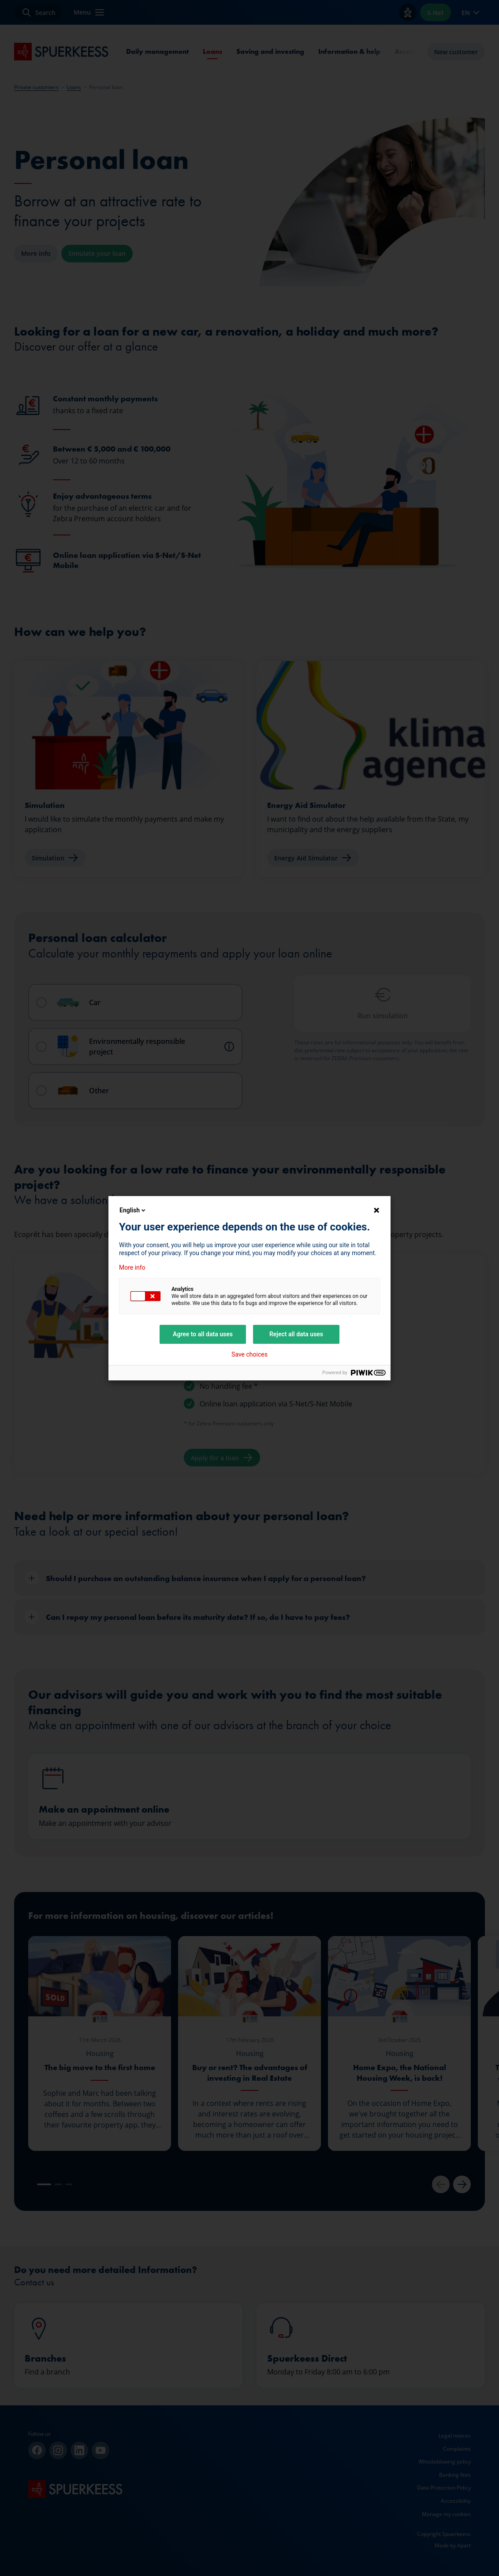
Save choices (249, 1354)
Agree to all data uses (203, 1334)
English (133, 1210)
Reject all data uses (296, 1334)
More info (132, 1267)
